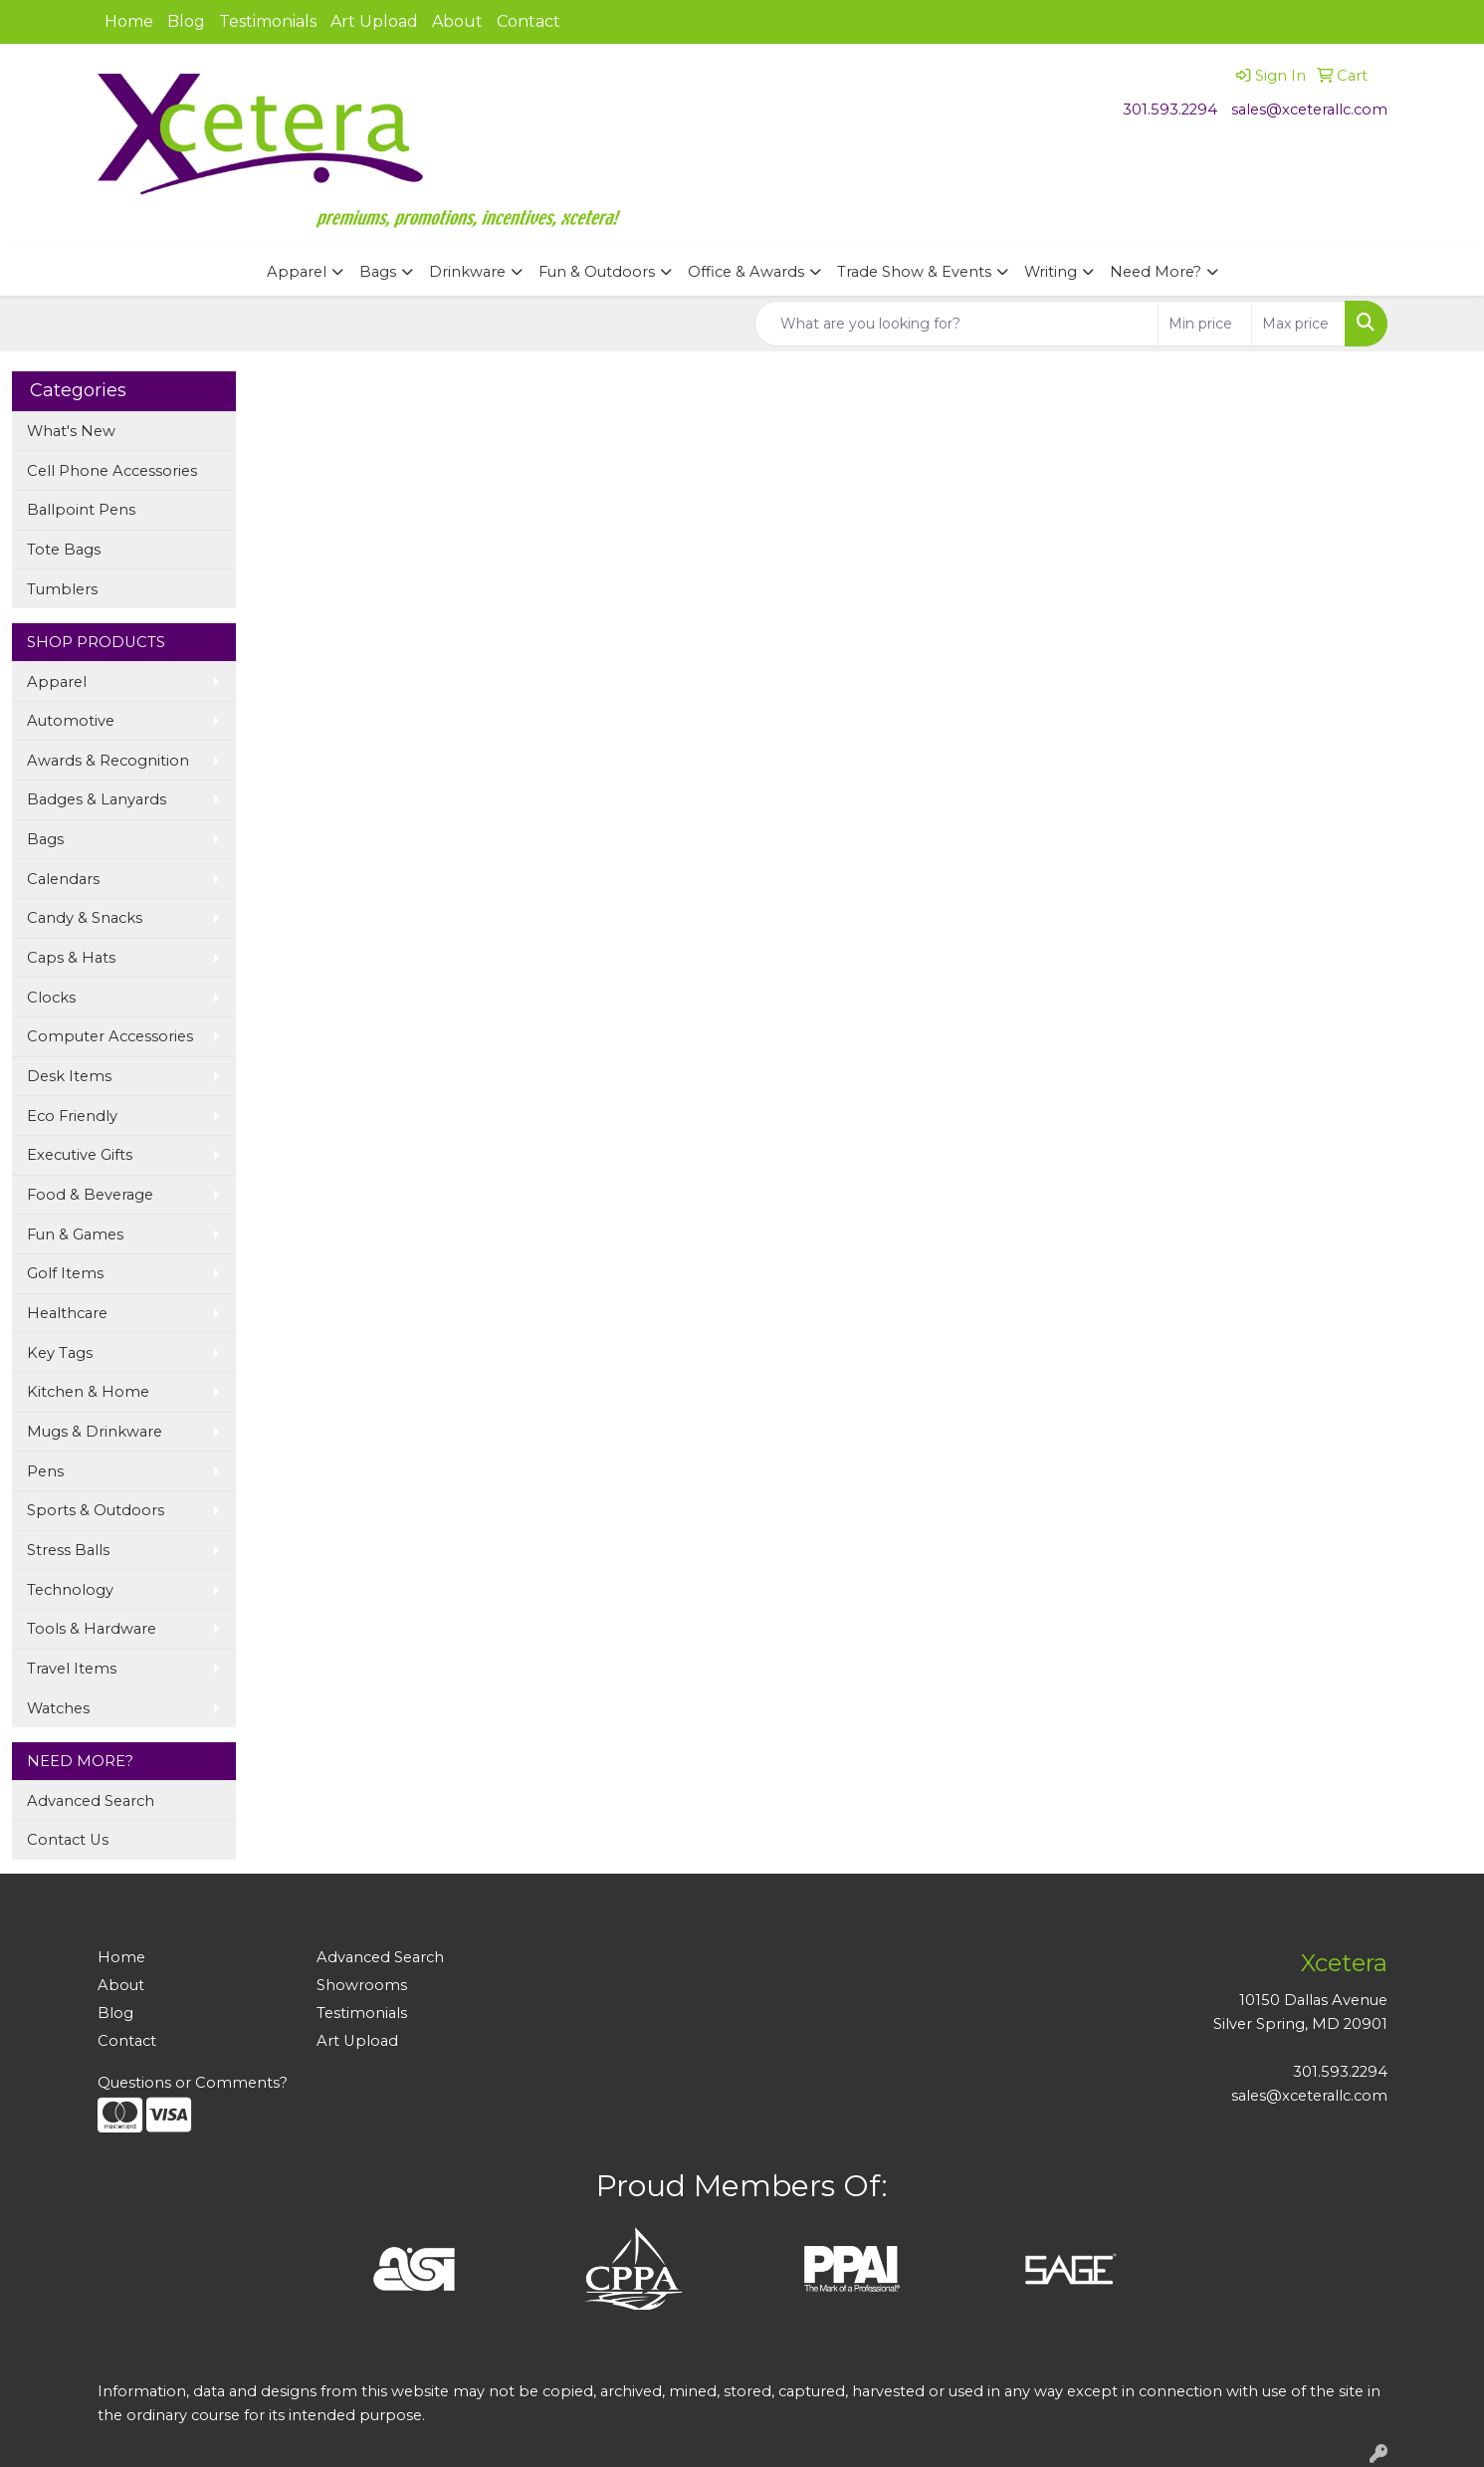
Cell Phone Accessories (112, 471)
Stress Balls (68, 1550)
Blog (186, 21)
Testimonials (268, 21)
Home (129, 21)
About (457, 21)
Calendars (63, 879)
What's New (71, 431)
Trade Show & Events (914, 272)
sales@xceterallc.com (1309, 109)
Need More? (1155, 272)
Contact (528, 21)
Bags (377, 272)
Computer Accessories (110, 1036)
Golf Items (65, 1273)
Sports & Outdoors (95, 1510)
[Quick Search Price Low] (1205, 323)
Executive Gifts (79, 1155)
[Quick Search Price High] (1298, 323)
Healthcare (67, 1313)
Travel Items (71, 1669)
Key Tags (60, 1353)
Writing (1050, 272)
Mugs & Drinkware (94, 1432)
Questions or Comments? (193, 2083)
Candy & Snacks (84, 918)
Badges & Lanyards (96, 799)
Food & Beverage (90, 1195)
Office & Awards (746, 272)
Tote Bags (64, 550)
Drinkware (467, 272)
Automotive (70, 721)
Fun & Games (75, 1234)
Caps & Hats (71, 958)
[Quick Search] (956, 323)
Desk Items (69, 1076)
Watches (58, 1708)
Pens (45, 1471)
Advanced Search (90, 1801)
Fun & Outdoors (596, 272)
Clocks (51, 998)
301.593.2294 (1170, 109)
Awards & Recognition (108, 761)
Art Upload (374, 21)
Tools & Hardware (91, 1629)
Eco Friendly (72, 1116)
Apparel (296, 272)
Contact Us (67, 1840)
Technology (70, 1590)
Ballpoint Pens (81, 510)
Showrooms (362, 1985)
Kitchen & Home (88, 1392)
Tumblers (62, 589)
